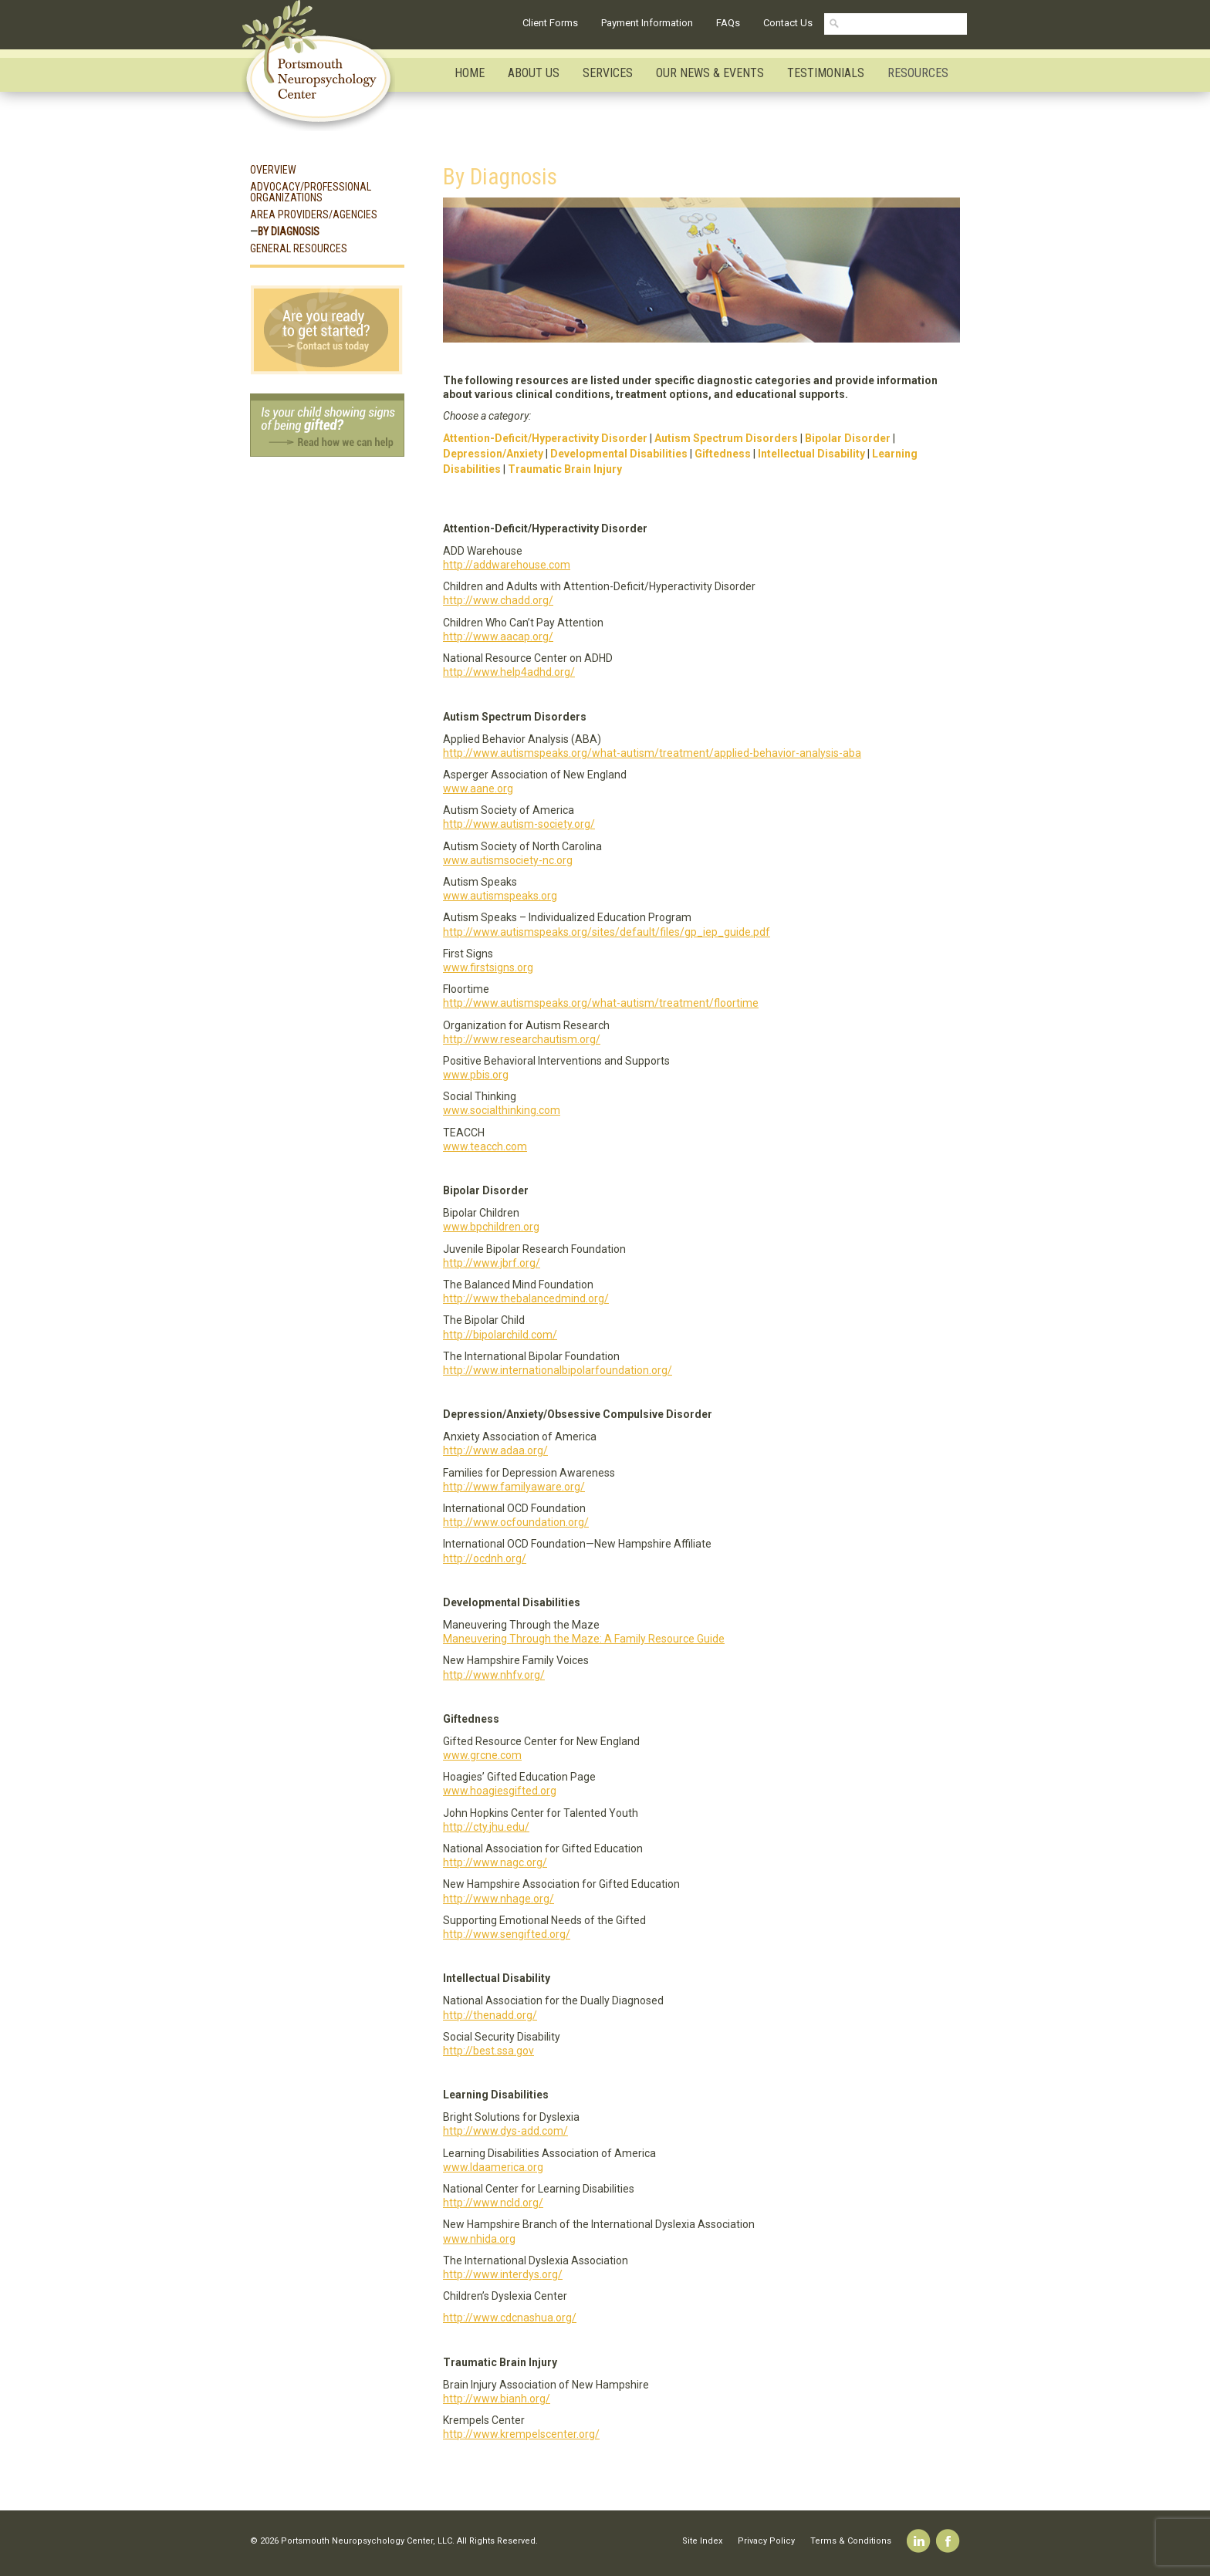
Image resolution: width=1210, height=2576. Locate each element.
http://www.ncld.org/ (493, 2202)
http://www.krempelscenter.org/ (521, 2434)
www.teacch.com (485, 1146)
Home (470, 73)
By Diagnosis (288, 231)
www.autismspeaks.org (500, 896)
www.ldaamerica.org (493, 2167)
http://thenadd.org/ (490, 2015)
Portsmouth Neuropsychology (325, 65)
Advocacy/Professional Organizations (310, 192)
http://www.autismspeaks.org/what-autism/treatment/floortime (601, 1003)
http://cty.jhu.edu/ (486, 1827)
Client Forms (550, 23)
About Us (533, 73)
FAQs (728, 23)
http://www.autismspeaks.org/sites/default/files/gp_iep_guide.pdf (606, 932)
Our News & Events (710, 73)
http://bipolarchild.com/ (500, 1335)
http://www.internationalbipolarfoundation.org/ (557, 1370)
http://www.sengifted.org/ (506, 1934)
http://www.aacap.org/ (498, 636)
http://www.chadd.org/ (498, 600)
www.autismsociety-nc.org (508, 860)
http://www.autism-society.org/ (519, 824)
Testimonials (825, 73)
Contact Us (788, 23)
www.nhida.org (479, 2239)
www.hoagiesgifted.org (499, 1790)
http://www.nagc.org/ (495, 1862)
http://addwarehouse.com (506, 565)
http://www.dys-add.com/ (505, 2131)
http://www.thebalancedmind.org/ (526, 1298)
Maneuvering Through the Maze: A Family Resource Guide (584, 1638)
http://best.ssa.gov (488, 2050)
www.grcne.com (482, 1755)
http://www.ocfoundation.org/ (516, 1522)
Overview (273, 170)
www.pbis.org (476, 1075)
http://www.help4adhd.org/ (509, 672)
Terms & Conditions (850, 2541)
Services (608, 73)
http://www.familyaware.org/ (514, 1486)
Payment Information (647, 23)
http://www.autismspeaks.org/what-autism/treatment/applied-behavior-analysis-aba (652, 753)
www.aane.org (478, 788)
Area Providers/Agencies (313, 214)
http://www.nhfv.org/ (494, 1675)
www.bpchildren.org (491, 1226)
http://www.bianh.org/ (496, 2398)
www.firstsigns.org (488, 967)
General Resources (298, 248)
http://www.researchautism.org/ (521, 1039)
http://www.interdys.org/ (503, 2274)
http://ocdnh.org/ (484, 1558)
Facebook (948, 2541)
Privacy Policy (766, 2541)
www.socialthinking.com (501, 1110)
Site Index (702, 2541)
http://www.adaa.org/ (495, 1450)
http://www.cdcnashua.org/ (509, 2317)
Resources (917, 73)
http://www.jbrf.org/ (491, 1263)
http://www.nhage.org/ (498, 1898)
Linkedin (919, 2541)
